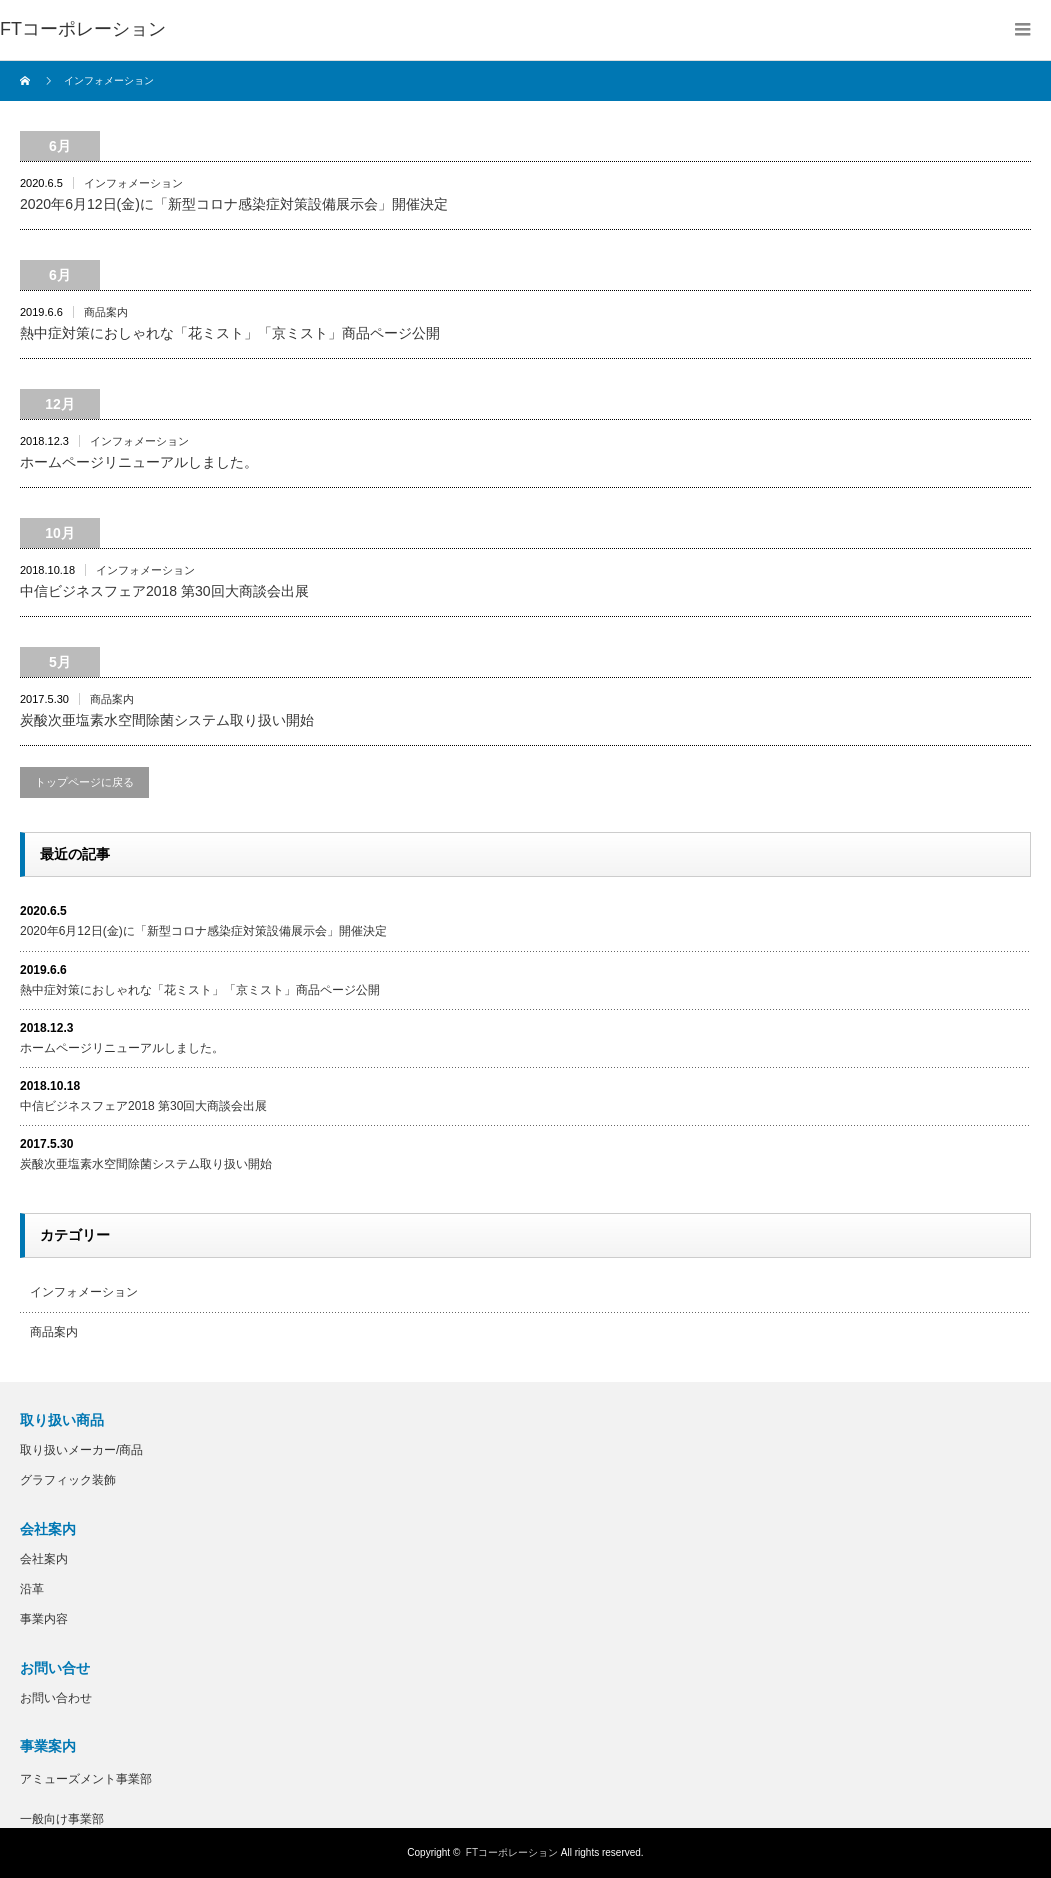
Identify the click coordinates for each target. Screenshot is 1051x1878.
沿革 (32, 1589)
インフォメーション (133, 183)
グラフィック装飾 (68, 1480)
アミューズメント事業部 (86, 1779)
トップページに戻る (84, 782)
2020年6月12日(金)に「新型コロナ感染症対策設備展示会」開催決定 (234, 204)
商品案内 (106, 312)
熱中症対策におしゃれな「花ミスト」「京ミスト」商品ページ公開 (230, 333)
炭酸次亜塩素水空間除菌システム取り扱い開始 (167, 720)
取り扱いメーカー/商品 (81, 1450)
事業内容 (44, 1619)
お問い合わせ (56, 1698)
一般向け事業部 (62, 1819)
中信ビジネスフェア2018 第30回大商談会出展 (164, 591)
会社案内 (44, 1559)
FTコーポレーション (512, 1852)
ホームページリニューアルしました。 (139, 462)
